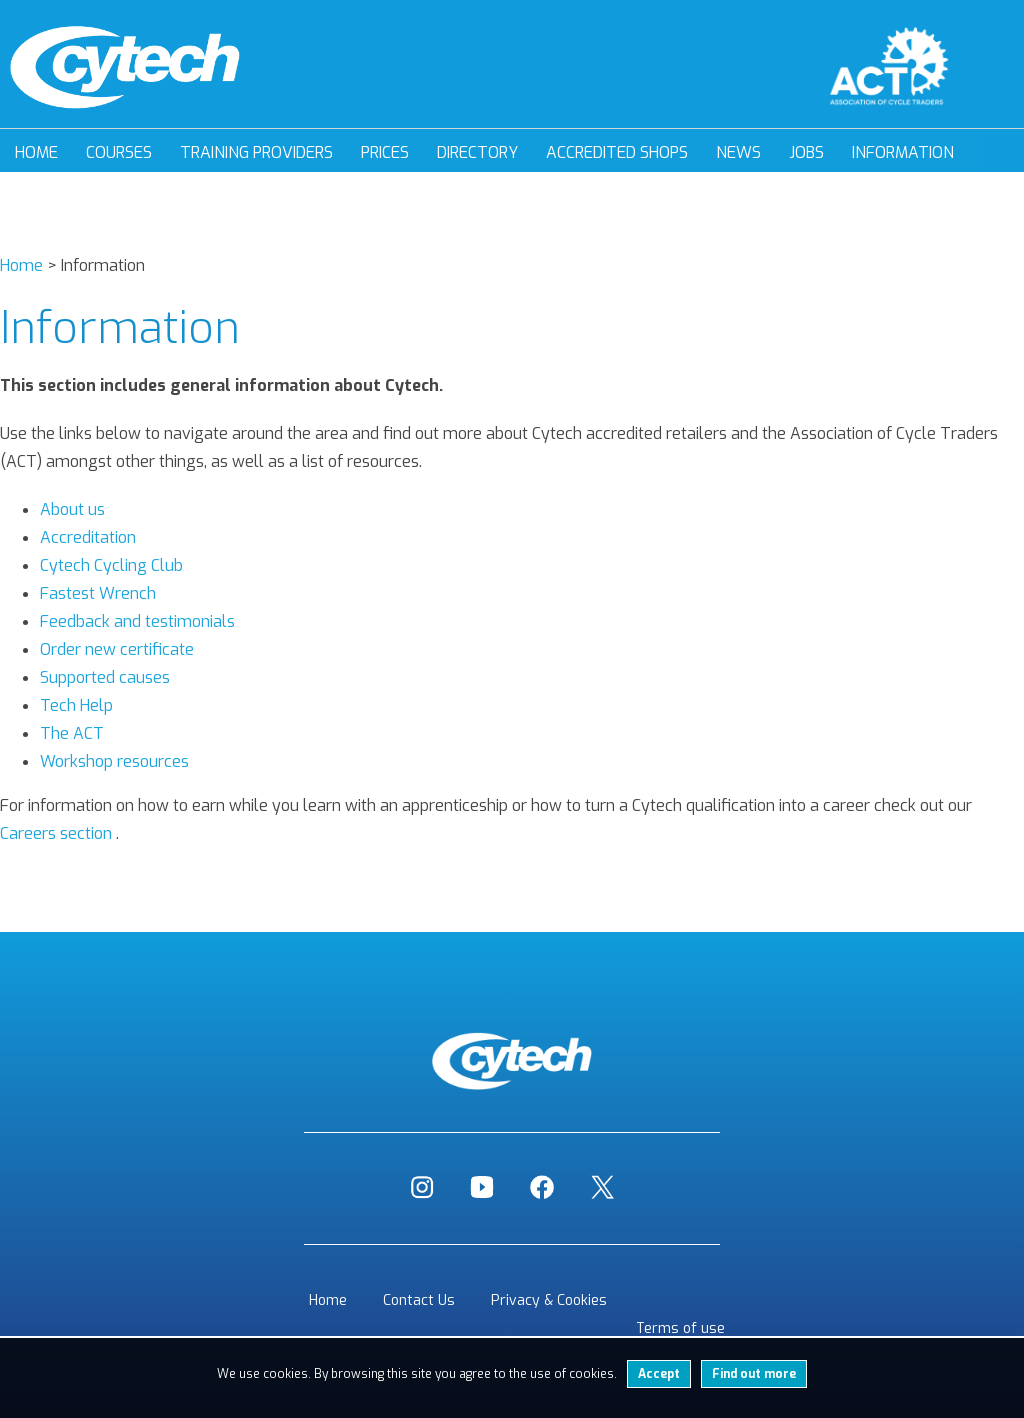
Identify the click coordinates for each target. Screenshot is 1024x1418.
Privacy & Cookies (549, 1300)
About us (72, 509)
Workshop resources (114, 761)
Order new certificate (117, 649)
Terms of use (680, 1328)
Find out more (754, 1374)
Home (36, 152)
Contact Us (419, 1300)
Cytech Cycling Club (111, 565)
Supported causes (105, 677)
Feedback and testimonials (137, 621)
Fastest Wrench (98, 593)
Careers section (56, 833)
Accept (659, 1374)
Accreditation (88, 537)
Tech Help (76, 705)
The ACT (72, 733)
